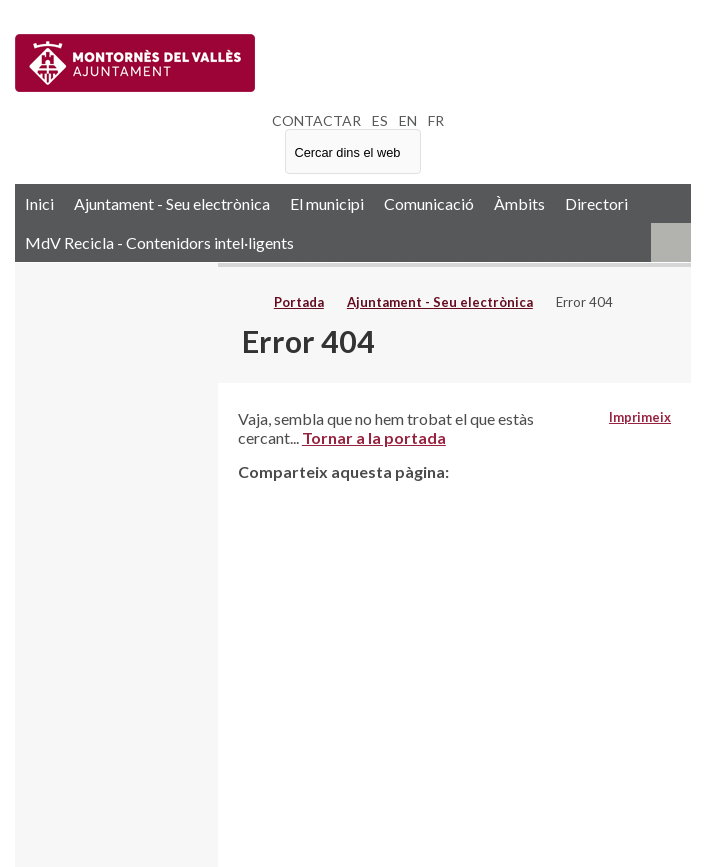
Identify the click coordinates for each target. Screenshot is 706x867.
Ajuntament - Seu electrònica (172, 203)
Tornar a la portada (374, 437)
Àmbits (519, 203)
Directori (596, 203)
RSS (671, 242)
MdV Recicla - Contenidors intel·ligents (159, 242)
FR (436, 120)
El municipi (327, 203)
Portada (299, 302)
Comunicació (429, 203)
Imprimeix (640, 417)
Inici (39, 203)
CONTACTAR (316, 120)
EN (408, 120)
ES (380, 120)
